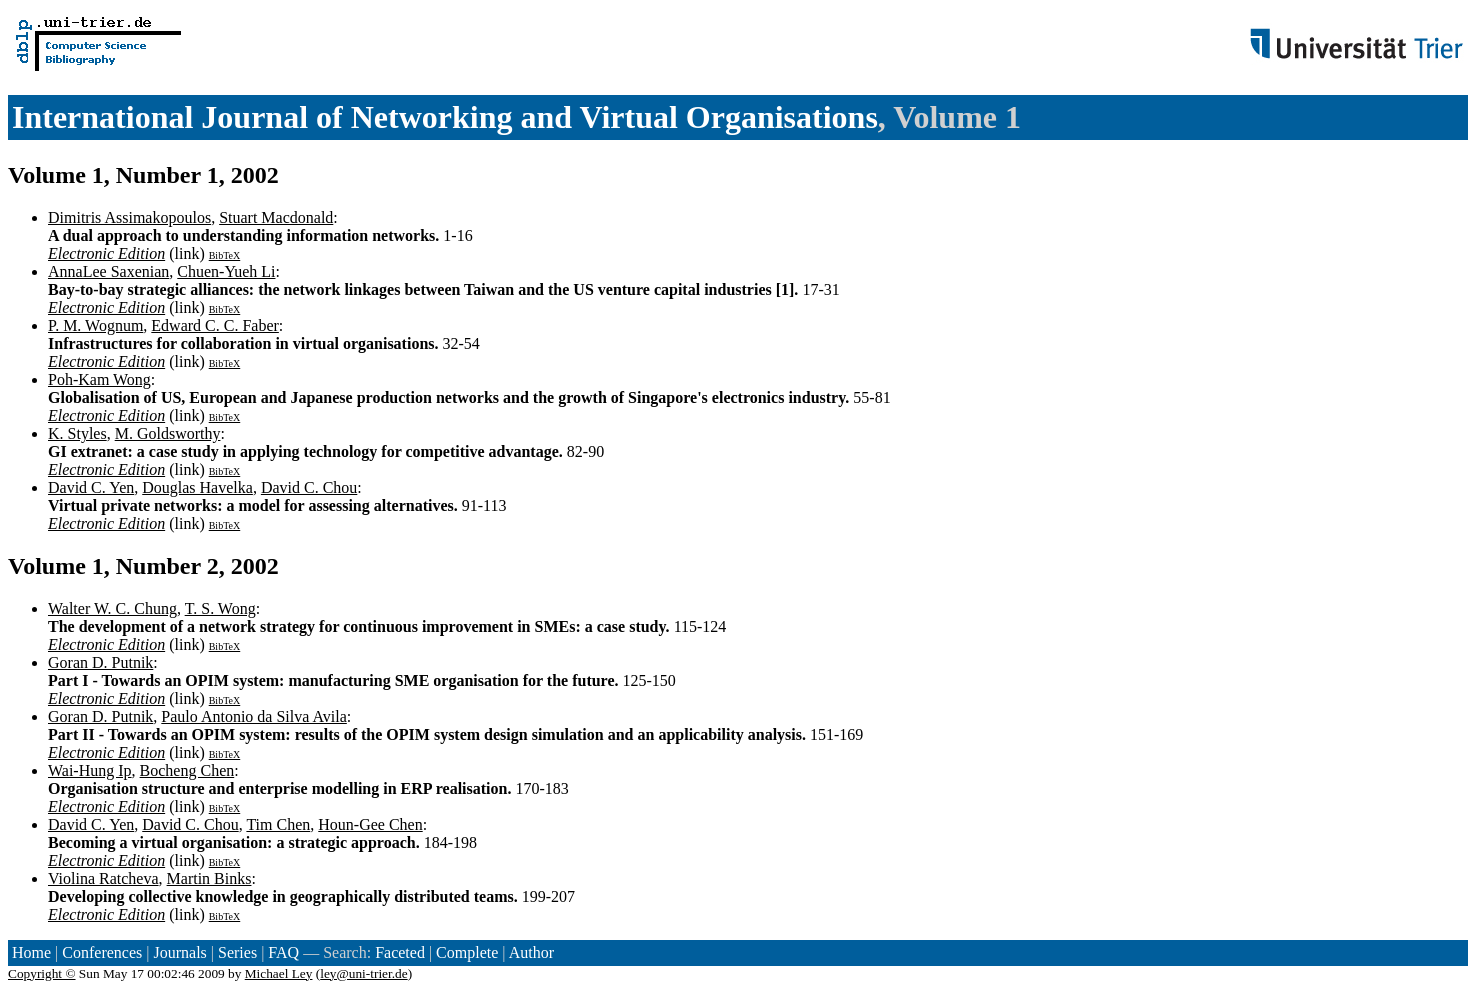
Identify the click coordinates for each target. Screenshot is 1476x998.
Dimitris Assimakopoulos (129, 217)
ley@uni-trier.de (363, 973)
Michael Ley (279, 973)
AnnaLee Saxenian (108, 271)
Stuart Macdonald (276, 217)
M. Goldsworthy (168, 433)
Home (31, 952)
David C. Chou (309, 487)
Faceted (400, 952)
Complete (467, 952)
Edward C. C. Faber (215, 325)
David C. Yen (91, 487)
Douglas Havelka (197, 487)
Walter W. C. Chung (112, 608)
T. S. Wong (220, 608)
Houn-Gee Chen (370, 824)
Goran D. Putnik (100, 662)
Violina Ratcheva (103, 878)
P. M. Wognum (95, 325)
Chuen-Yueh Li (226, 271)
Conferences (102, 952)
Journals (179, 952)
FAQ (283, 952)
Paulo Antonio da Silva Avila (253, 716)
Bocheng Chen (187, 770)
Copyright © (42, 973)
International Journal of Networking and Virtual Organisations (445, 117)
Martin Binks (209, 878)
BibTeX (225, 255)
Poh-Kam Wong (99, 379)
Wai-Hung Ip (90, 770)
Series (237, 952)
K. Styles (77, 433)
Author (531, 952)
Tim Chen (278, 824)
